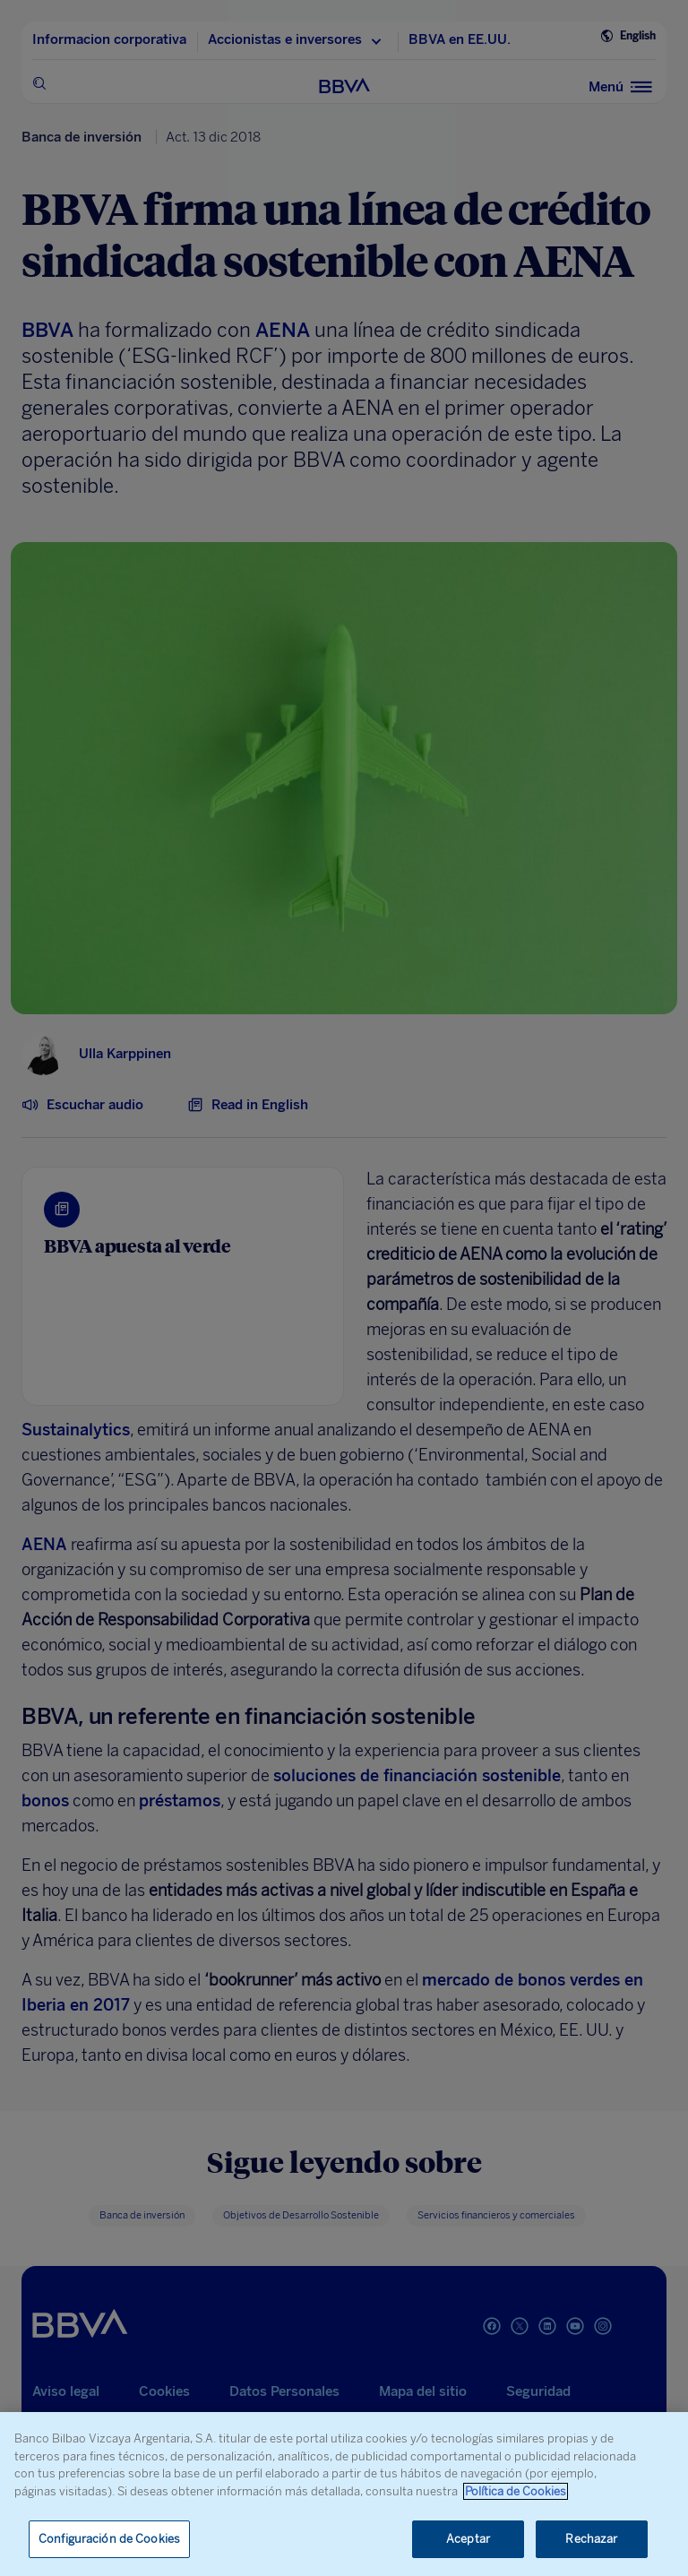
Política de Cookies (515, 2491)
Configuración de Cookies (109, 2539)
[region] (344, 2494)
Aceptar (468, 2539)
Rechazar (591, 2539)
